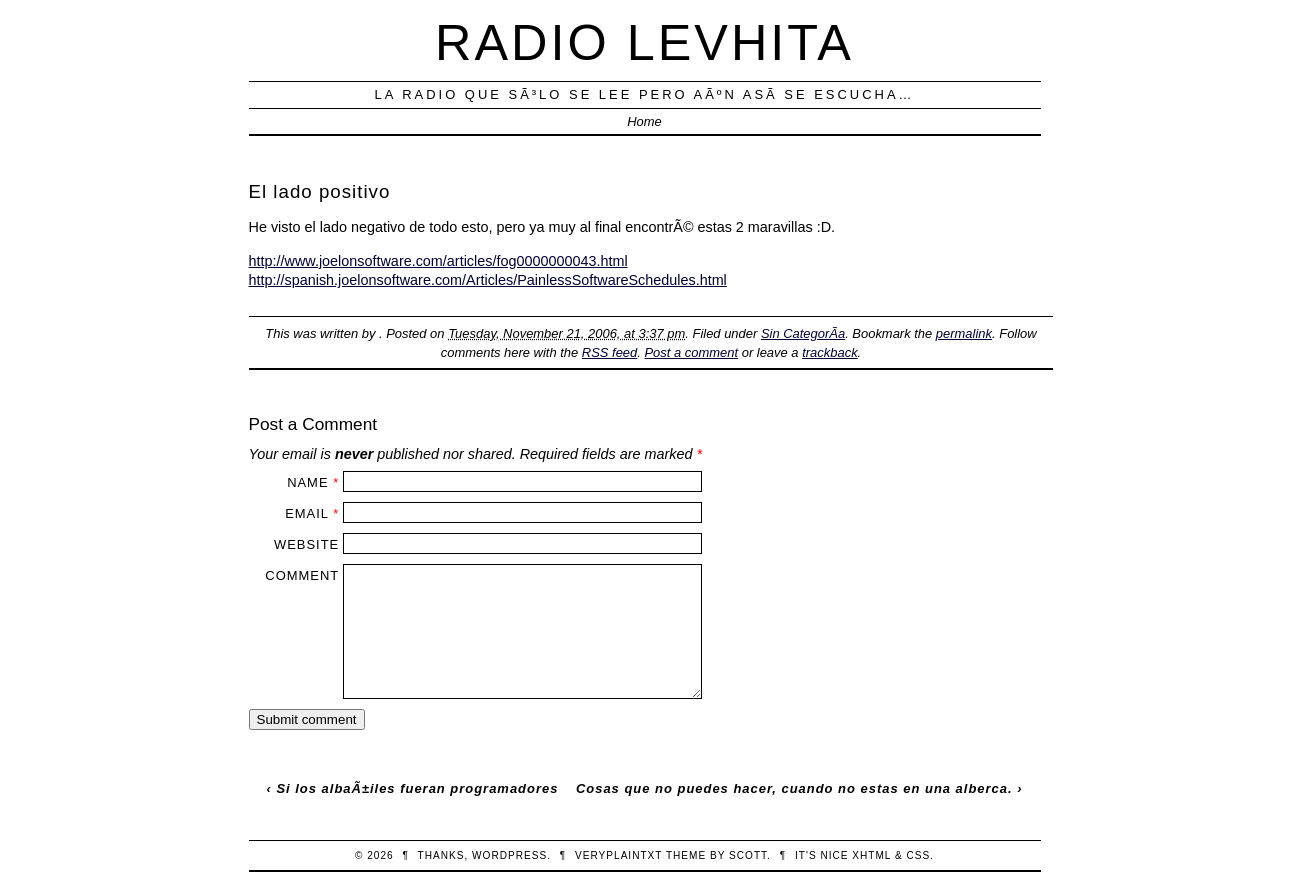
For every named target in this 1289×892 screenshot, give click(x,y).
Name (307, 482)
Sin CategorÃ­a (803, 333)
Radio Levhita (644, 42)
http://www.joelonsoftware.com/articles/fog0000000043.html (438, 261)
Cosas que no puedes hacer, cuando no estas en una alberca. (794, 788)
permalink (964, 333)
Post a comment (691, 352)
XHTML (871, 855)
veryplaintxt (618, 855)
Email (306, 513)
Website (306, 544)
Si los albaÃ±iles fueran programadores (417, 788)
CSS (918, 855)
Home (644, 121)
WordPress (509, 855)
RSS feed (609, 352)
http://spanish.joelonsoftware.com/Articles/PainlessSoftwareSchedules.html (488, 280)
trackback (829, 352)
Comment (302, 575)
